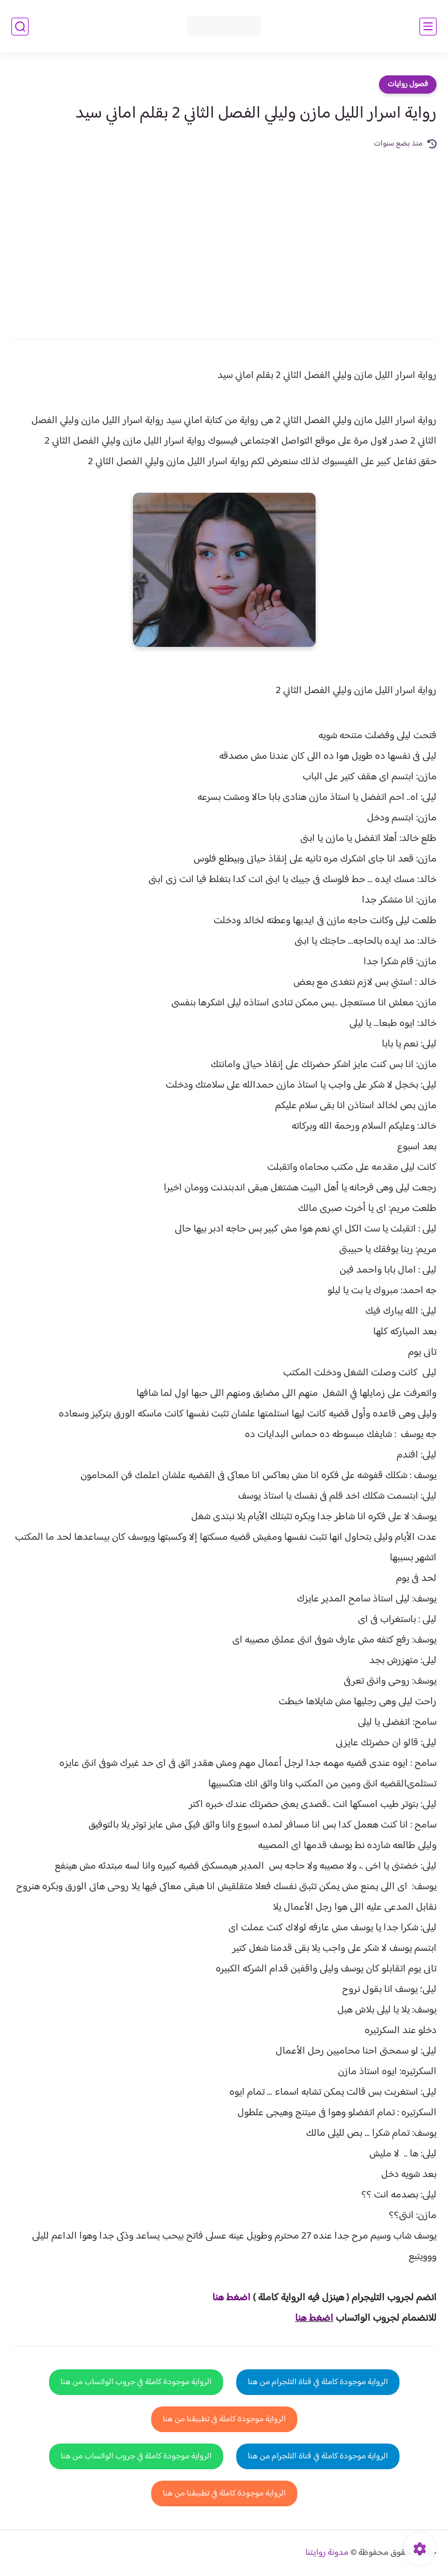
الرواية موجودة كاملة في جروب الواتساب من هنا (136, 2382)
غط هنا (225, 2298)
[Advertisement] (224, 236)
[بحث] (20, 26)
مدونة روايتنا (327, 2553)
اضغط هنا (314, 2318)
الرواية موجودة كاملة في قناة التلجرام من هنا (318, 2382)
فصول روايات (408, 84)
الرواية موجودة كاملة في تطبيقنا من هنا (224, 2419)
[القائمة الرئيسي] (428, 26)
